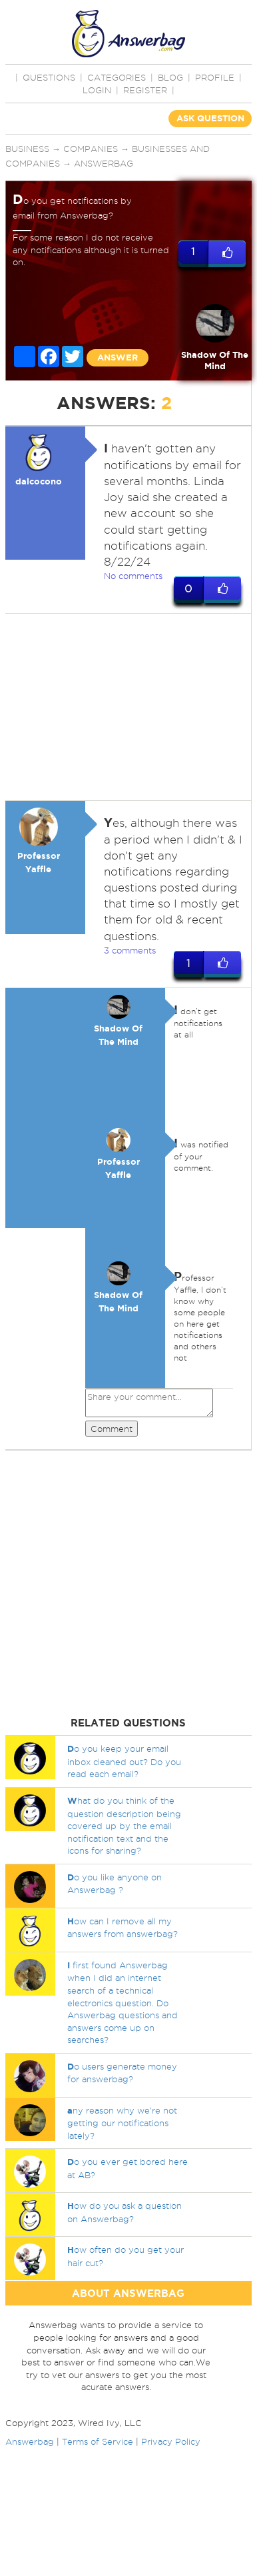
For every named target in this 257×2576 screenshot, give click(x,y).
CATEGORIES (116, 77)
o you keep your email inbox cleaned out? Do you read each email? (124, 1761)
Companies (90, 148)
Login (97, 90)
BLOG (170, 77)
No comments (133, 575)
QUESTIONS (49, 77)
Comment (111, 1428)
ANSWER (117, 357)
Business (27, 148)
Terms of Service (97, 2441)
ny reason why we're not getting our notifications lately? (122, 2123)
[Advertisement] (125, 707)
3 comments (130, 950)
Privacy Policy (170, 2441)
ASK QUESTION (210, 118)
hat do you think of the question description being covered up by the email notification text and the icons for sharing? (124, 1825)
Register (145, 90)
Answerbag (103, 163)
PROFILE (214, 77)
